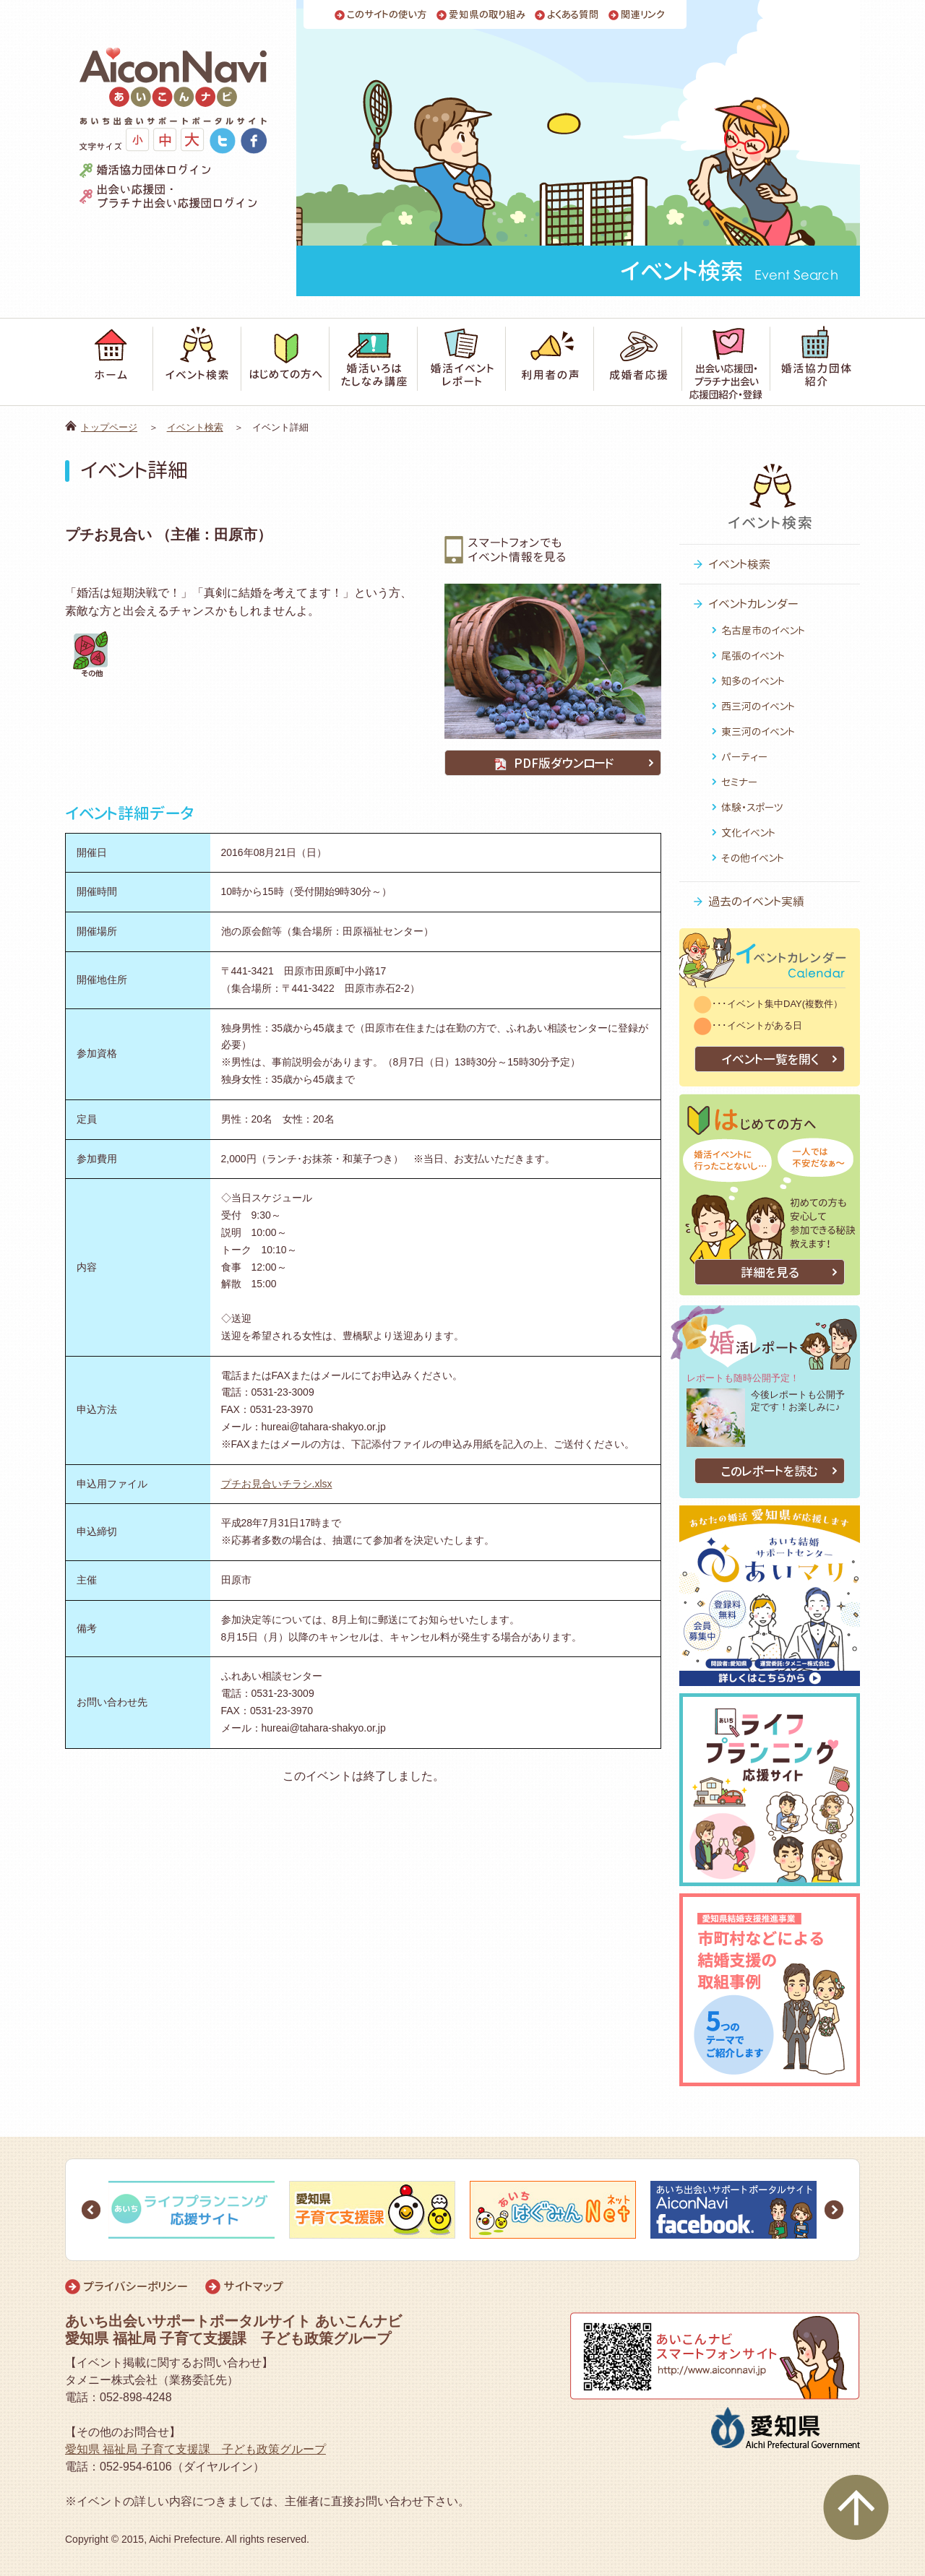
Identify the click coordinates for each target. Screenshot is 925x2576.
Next (834, 2209)
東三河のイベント (758, 731)
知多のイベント (753, 681)
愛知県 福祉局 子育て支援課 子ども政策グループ (195, 2449)
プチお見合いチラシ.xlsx (276, 1484)
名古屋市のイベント (763, 630)
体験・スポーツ (752, 807)
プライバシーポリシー (135, 2286)
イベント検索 (195, 427)
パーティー (744, 757)
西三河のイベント (758, 706)
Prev (91, 2209)
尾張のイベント (753, 655)
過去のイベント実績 (756, 901)
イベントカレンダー (753, 604)
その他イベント (752, 858)
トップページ (109, 427)
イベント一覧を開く (770, 1059)
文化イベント (748, 832)
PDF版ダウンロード (552, 763)
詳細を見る (770, 1272)
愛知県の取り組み (487, 14)
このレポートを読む (769, 1471)
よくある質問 (573, 14)
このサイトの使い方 (387, 14)
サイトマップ (253, 2286)
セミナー (739, 782)
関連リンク (643, 14)
